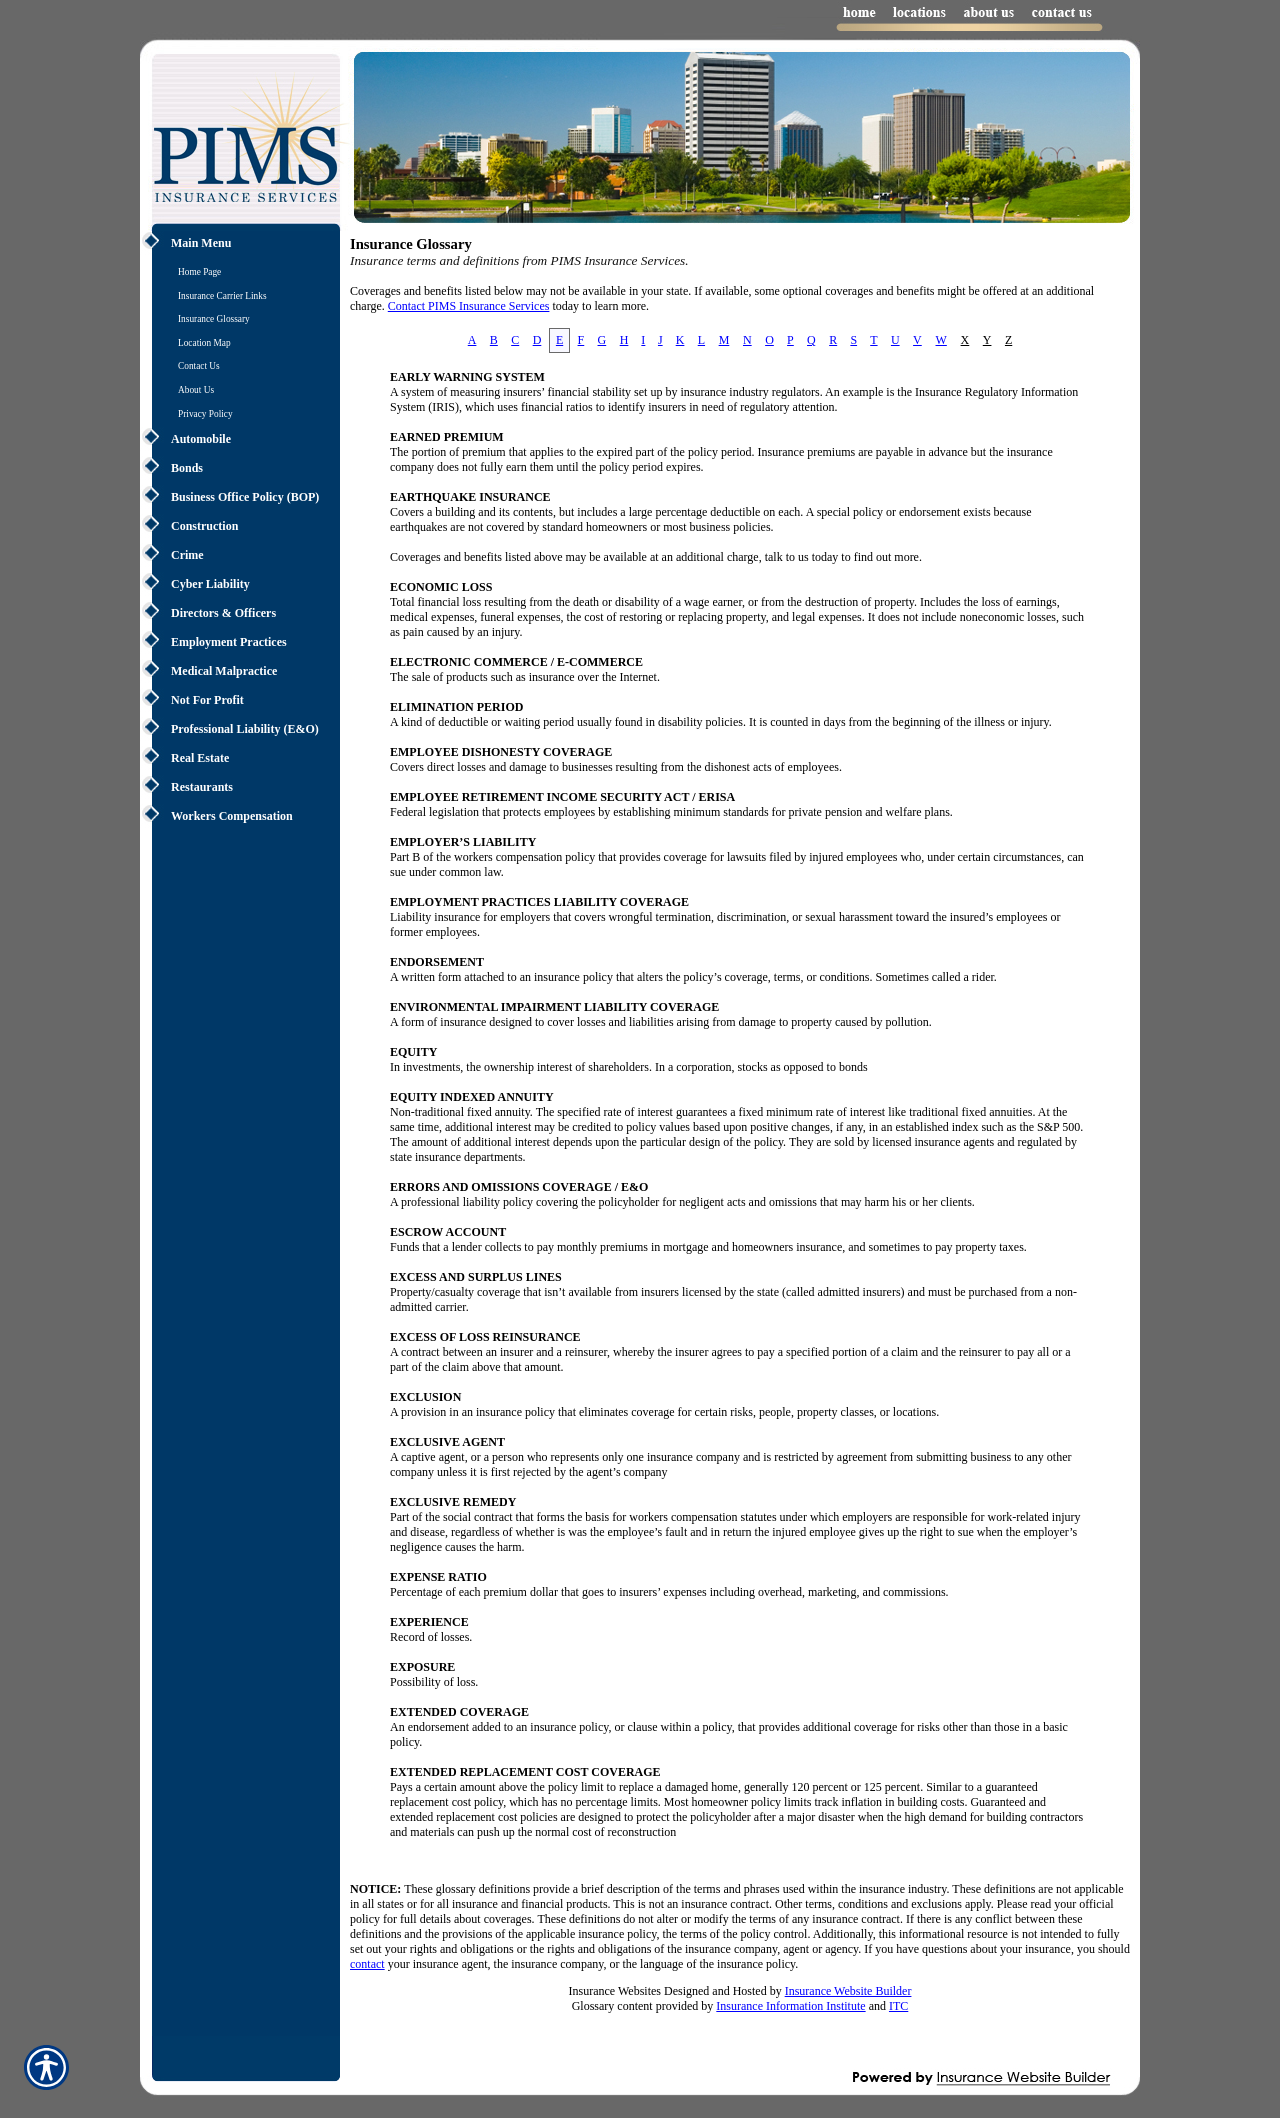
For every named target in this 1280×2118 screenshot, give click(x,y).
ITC (898, 2006)
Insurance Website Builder (848, 1991)
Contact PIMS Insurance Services (469, 306)
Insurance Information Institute (790, 2006)
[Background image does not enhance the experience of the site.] (240, 245)
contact (367, 1964)
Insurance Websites (615, 1991)
